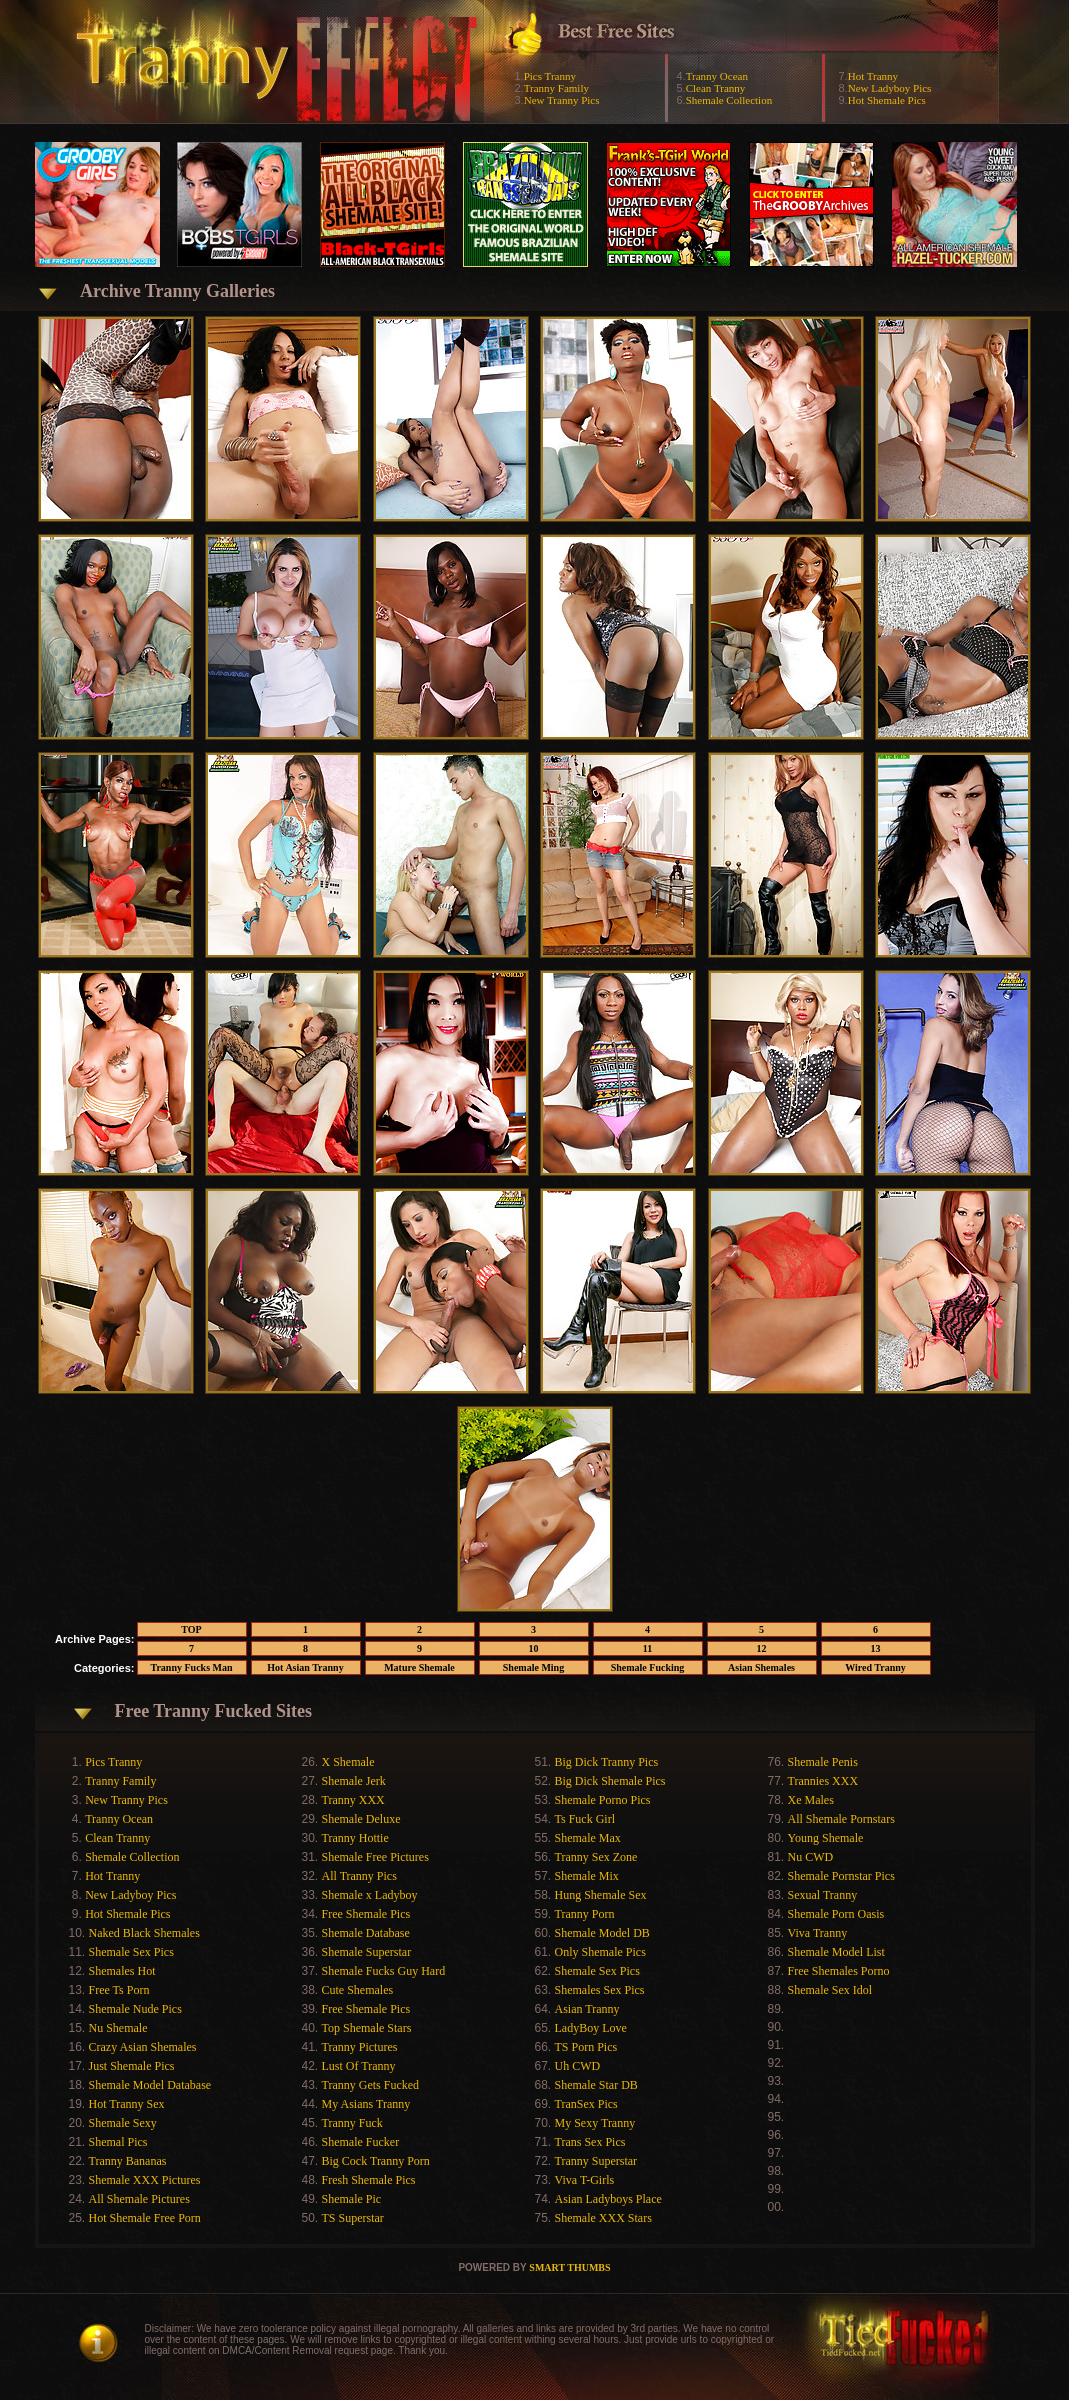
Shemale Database (366, 1933)
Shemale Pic (352, 2199)
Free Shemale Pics (366, 1914)
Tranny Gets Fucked (371, 2085)
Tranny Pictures (360, 2047)
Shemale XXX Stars (603, 2218)
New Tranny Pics (562, 100)
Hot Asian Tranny (305, 1667)
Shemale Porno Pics (603, 1800)
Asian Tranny (587, 2009)
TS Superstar (353, 2218)
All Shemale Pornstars (841, 1819)
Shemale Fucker (361, 2142)
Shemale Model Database (150, 2085)
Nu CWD (811, 1857)
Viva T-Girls (585, 2180)
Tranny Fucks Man (191, 1667)
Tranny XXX (353, 1800)
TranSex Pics (586, 2104)
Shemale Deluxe (361, 1819)
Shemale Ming (533, 1667)
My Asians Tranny (366, 2104)
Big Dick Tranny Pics (607, 1762)
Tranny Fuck (352, 2123)
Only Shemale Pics (600, 1952)
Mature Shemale (419, 1667)
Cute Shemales (358, 1990)
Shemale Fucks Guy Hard (384, 1971)
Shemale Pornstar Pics (841, 1876)
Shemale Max (588, 1838)
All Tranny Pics (359, 1876)
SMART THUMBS (569, 2267)
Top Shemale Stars (367, 2028)
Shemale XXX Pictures (145, 2180)
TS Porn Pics (586, 2047)
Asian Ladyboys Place (608, 2199)
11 (647, 1648)
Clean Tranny (716, 88)
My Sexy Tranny (595, 2123)
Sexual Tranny (823, 1895)
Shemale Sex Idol (830, 1990)
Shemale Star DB (596, 2085)
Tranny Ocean (717, 76)
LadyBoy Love (591, 2028)
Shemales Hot (122, 1971)
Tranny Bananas (128, 2161)
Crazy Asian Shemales (143, 2047)
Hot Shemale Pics (887, 100)
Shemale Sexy (123, 2123)
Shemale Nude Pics (135, 2009)
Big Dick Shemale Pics (610, 1781)
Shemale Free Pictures (375, 1857)
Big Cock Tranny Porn (376, 2161)
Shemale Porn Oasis (836, 1914)
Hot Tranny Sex (127, 2104)
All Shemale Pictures (139, 2199)
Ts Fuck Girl (585, 1819)
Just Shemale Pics (132, 2066)
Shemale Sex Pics (131, 1952)
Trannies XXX (823, 1781)
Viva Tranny (818, 1933)
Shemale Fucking (648, 1667)
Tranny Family (556, 88)
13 (876, 1648)
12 (762, 1648)
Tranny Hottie (355, 1838)
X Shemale (348, 1762)
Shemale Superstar (367, 1952)
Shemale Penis (823, 1762)
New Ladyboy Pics (890, 88)
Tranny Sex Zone (596, 1857)
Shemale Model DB (602, 1933)
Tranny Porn (585, 1914)
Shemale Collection (729, 100)
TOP (191, 1629)
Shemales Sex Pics (600, 1990)
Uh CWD (578, 2066)
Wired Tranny (875, 1667)
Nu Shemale (118, 2028)
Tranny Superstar (596, 2161)
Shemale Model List (836, 1952)
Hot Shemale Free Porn (145, 2218)
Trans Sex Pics (590, 2142)
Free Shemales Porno (839, 1971)
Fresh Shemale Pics (369, 2180)
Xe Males (811, 1800)
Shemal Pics (118, 2142)
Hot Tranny (873, 76)
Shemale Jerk (354, 1781)
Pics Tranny (550, 76)
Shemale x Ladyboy (370, 1895)
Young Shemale (826, 1838)
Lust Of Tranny (359, 2066)
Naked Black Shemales (144, 1933)
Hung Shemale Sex (601, 1895)
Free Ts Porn (119, 1990)
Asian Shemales (761, 1667)
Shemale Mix (587, 1876)
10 (534, 1648)
